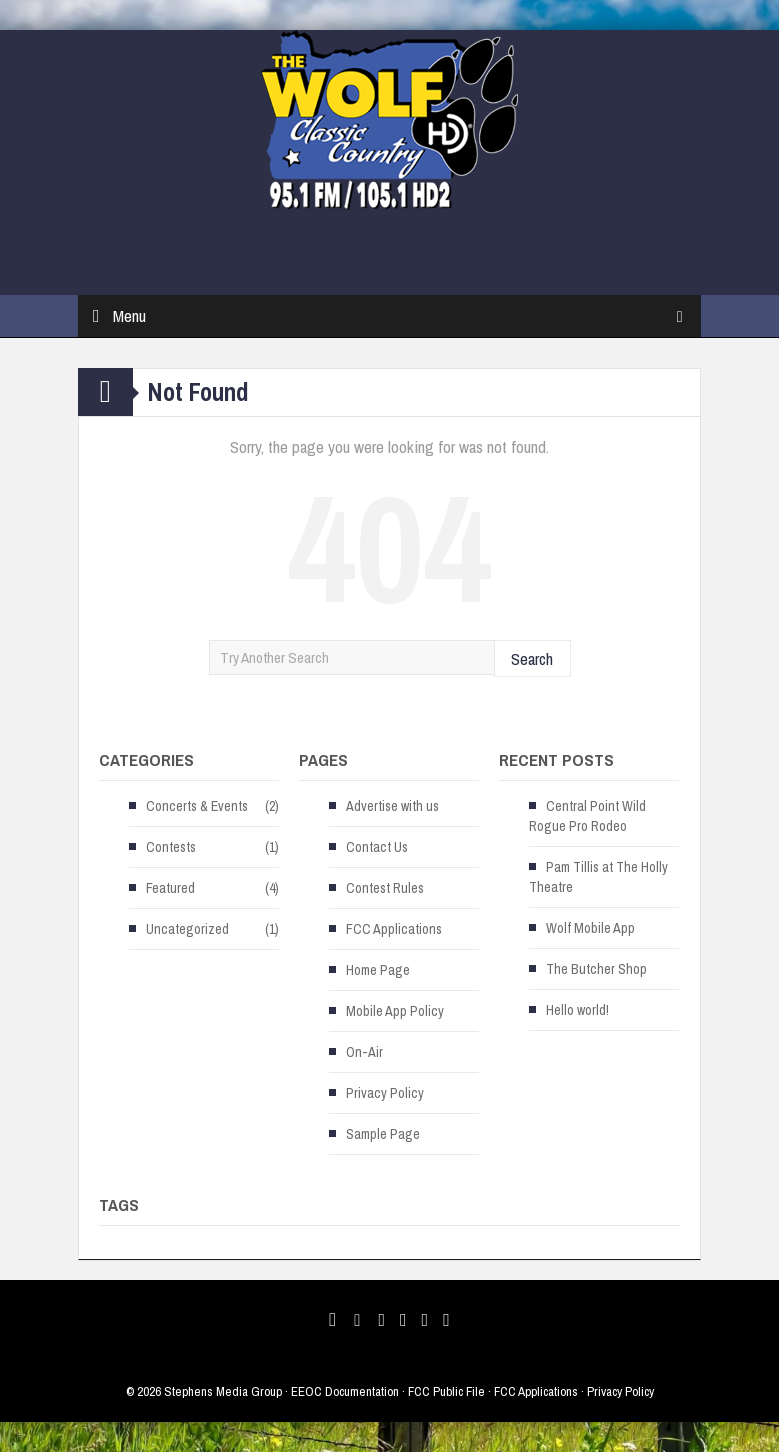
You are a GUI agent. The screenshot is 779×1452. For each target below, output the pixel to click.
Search (532, 658)
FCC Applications (394, 929)
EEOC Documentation (345, 1391)
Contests (171, 847)
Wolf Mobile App (590, 928)
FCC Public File (446, 1391)
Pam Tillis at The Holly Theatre (598, 877)
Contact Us (377, 847)
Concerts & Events (197, 806)
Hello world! (577, 1010)
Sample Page (383, 1134)
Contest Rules (385, 888)
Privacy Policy (385, 1093)
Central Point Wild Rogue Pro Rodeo (587, 816)
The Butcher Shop (596, 969)
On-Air (364, 1052)
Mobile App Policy (395, 1011)
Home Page (378, 970)
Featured (170, 888)
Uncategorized (187, 929)
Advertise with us (392, 806)
